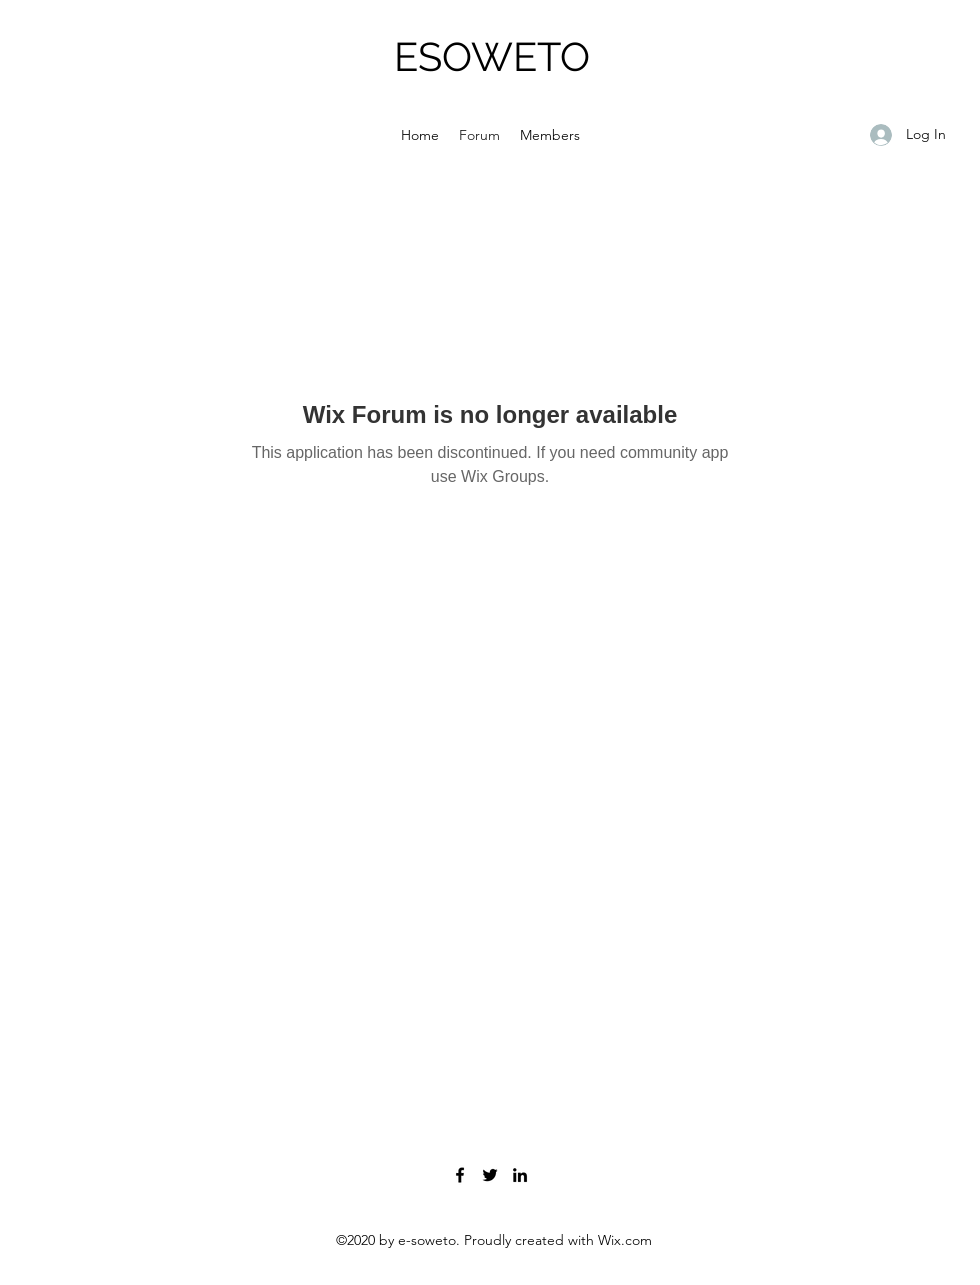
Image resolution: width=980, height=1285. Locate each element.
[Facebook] (460, 1175)
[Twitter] (490, 1175)
